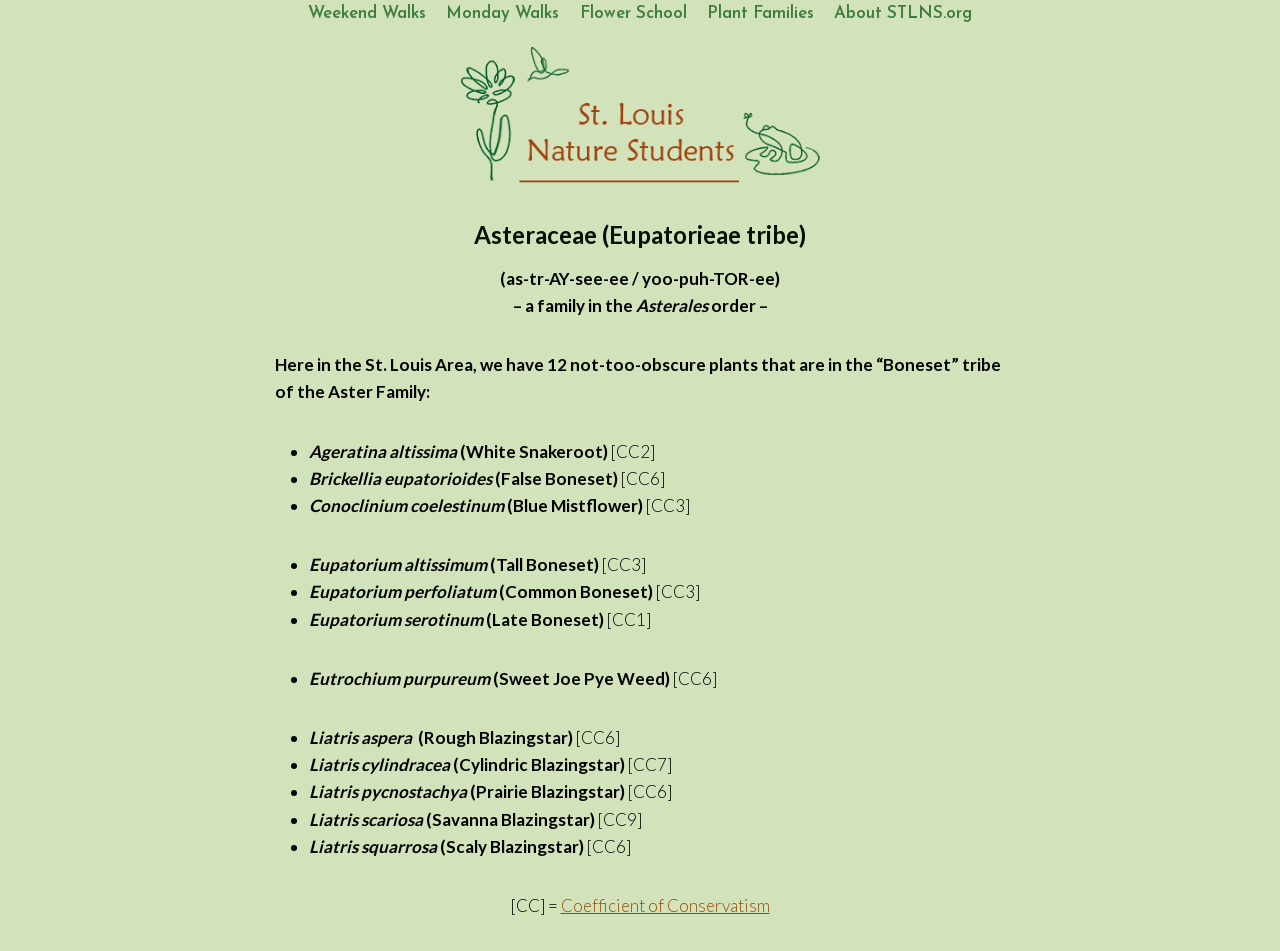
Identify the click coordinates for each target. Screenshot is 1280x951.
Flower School (633, 13)
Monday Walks (502, 13)
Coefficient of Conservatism (665, 905)
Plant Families (760, 13)
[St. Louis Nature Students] (640, 116)
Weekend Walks (367, 13)
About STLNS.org (903, 13)
